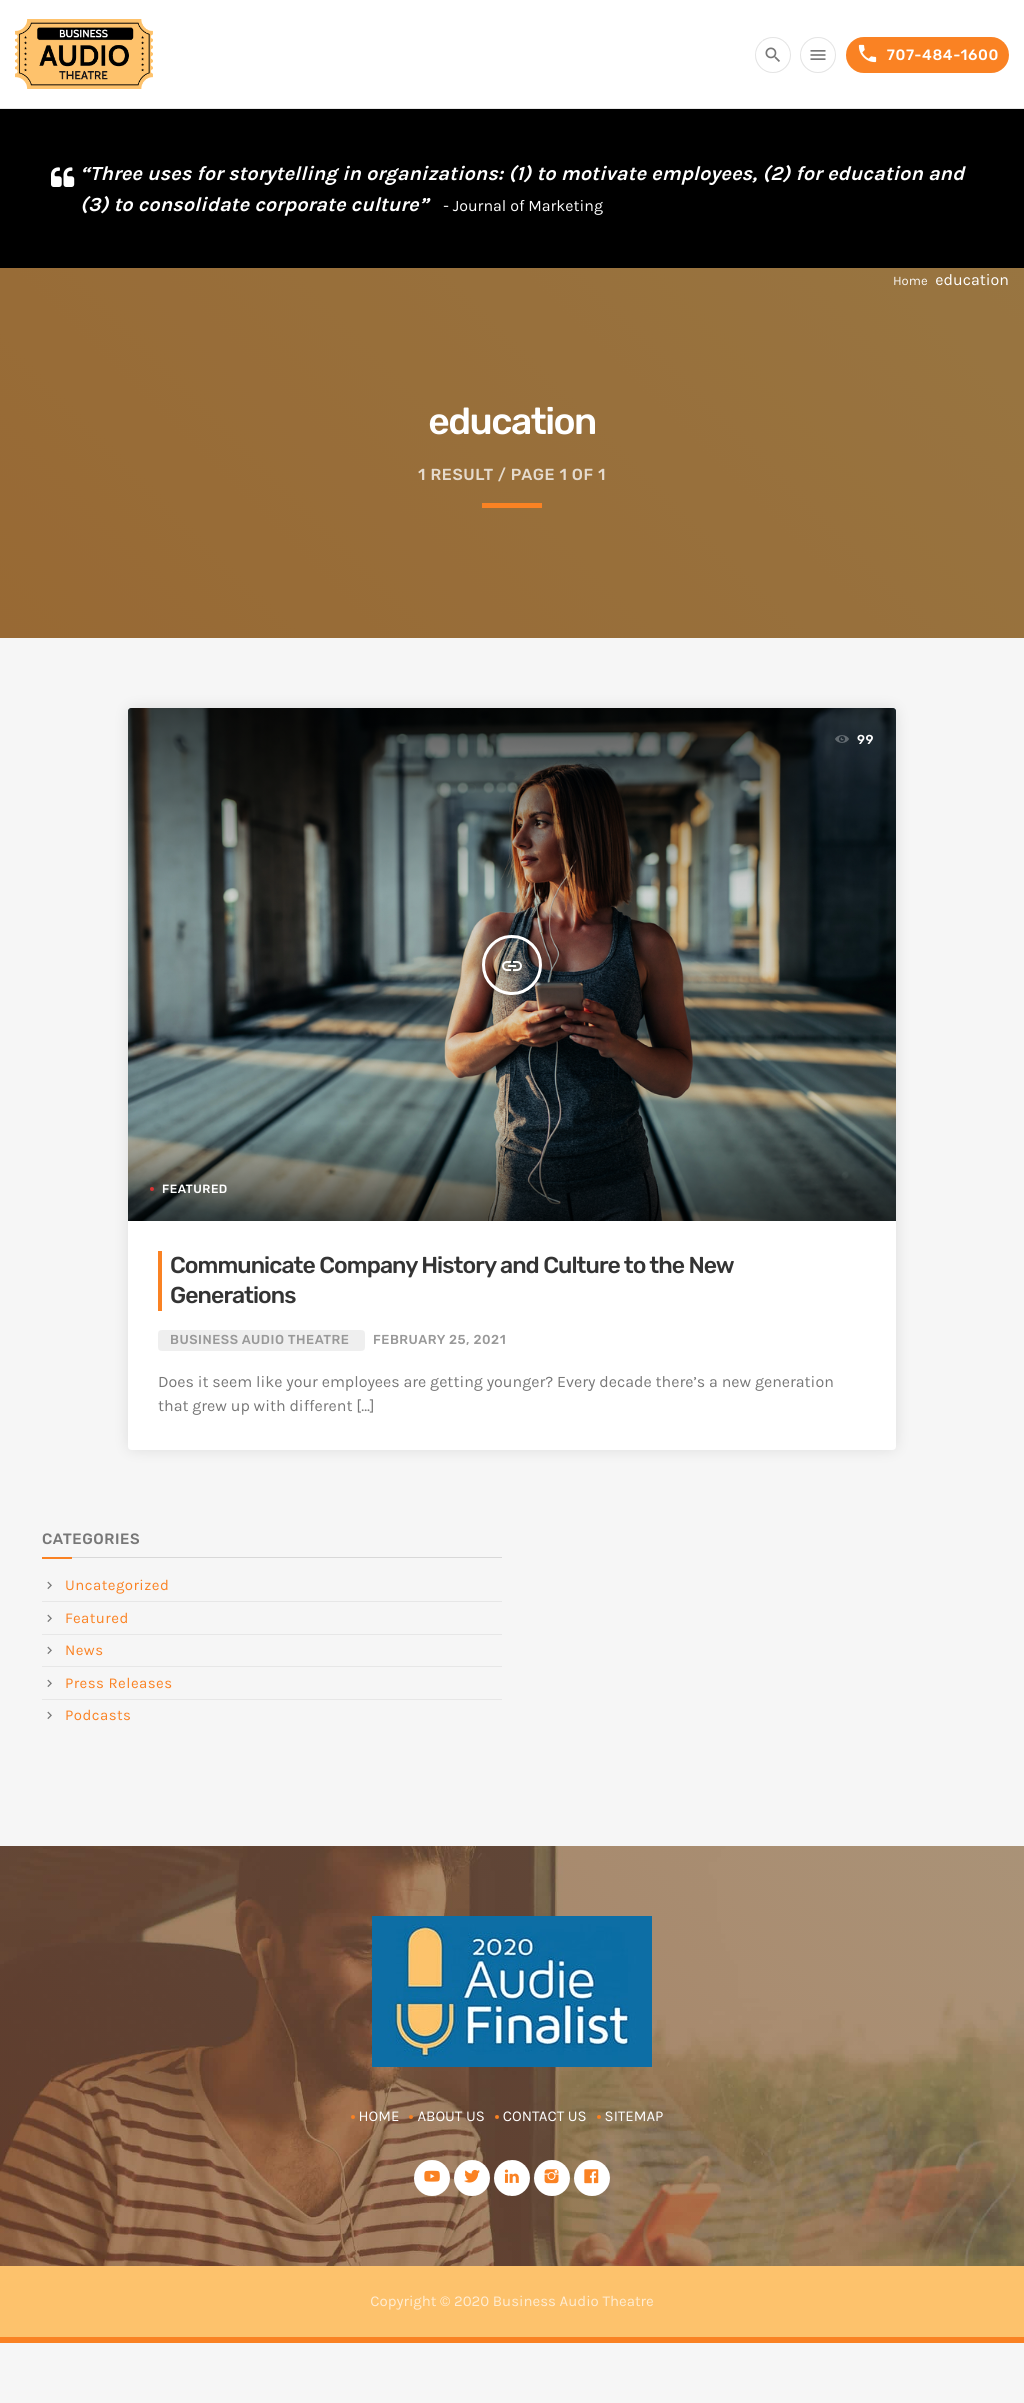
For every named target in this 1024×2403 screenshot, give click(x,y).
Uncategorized (117, 1585)
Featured (195, 1189)
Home (910, 281)
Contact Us (545, 2116)
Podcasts (98, 1715)
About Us (450, 2116)
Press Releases (119, 1683)
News (84, 1650)
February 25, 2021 (439, 1340)
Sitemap (634, 2116)
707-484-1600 (927, 54)
